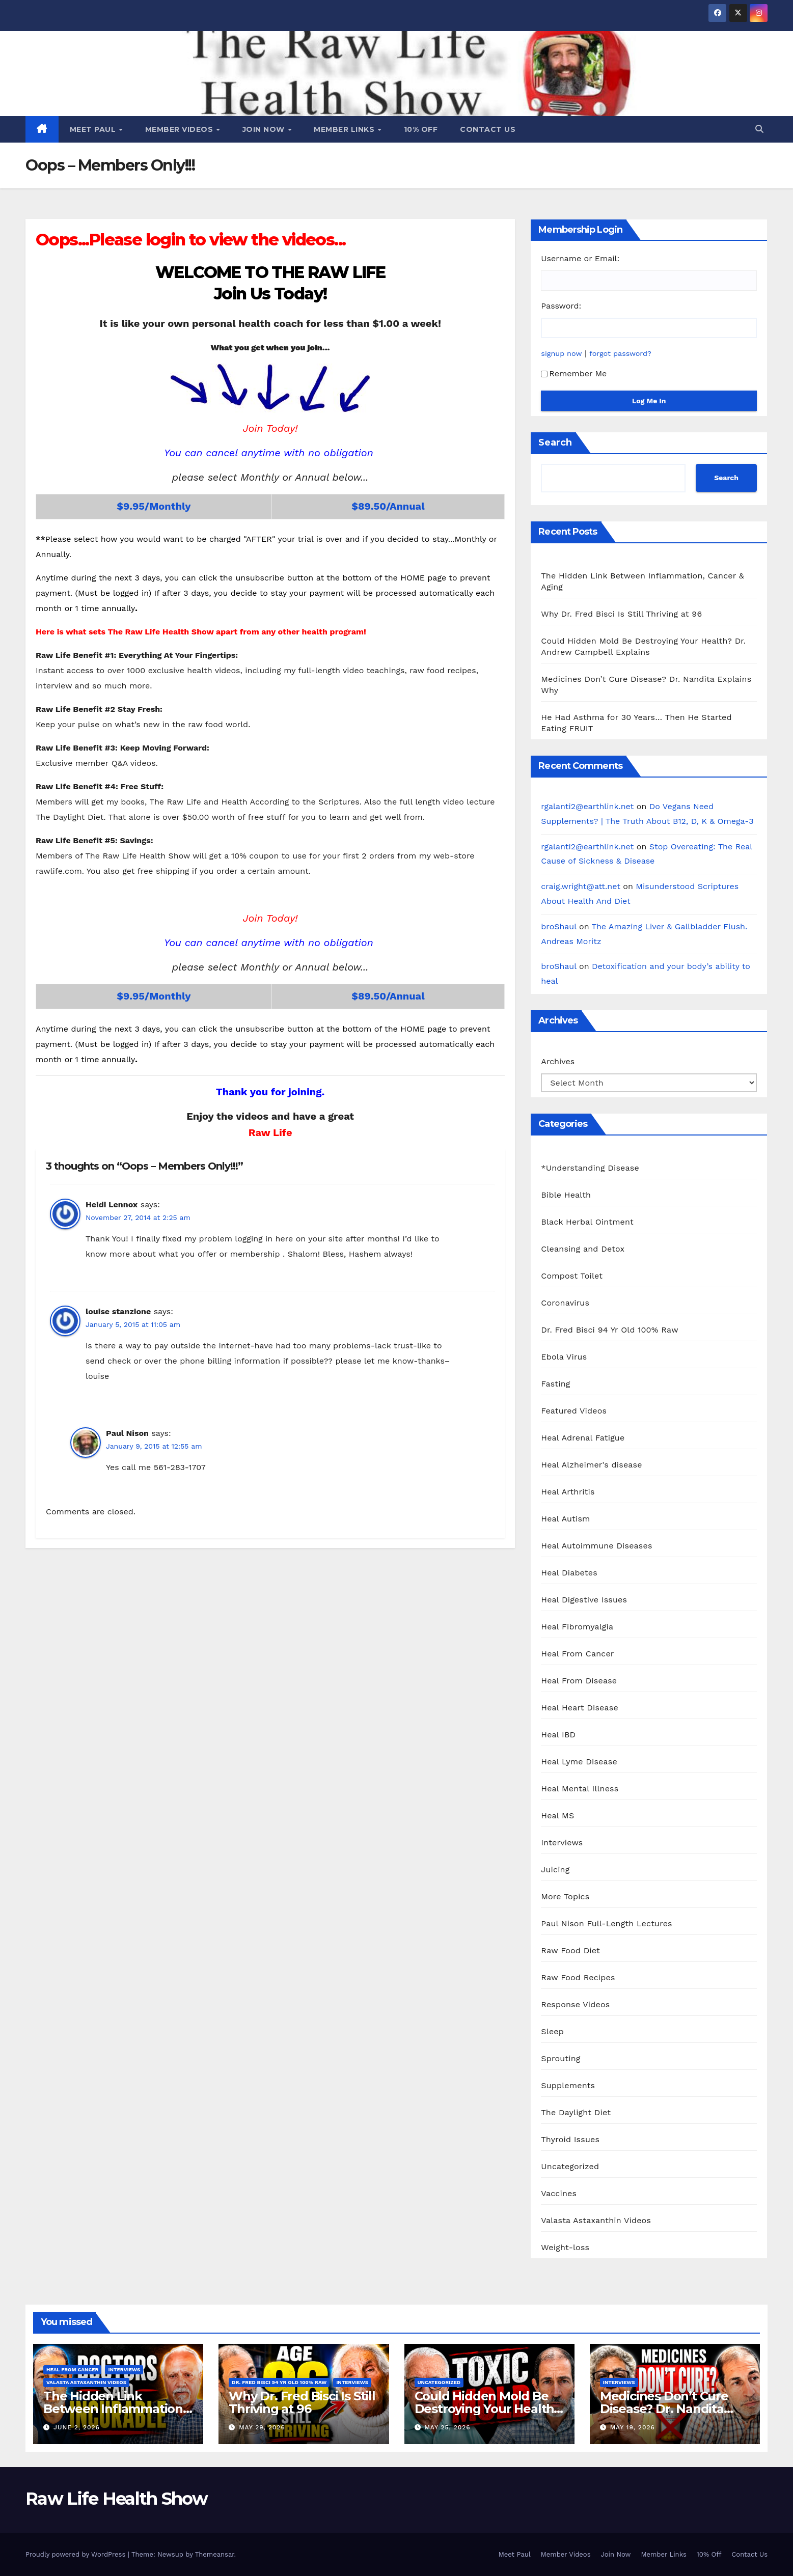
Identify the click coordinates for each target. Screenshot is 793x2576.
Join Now (264, 129)
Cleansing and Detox (582, 1249)
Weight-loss (565, 2247)
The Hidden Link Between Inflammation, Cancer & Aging (114, 2409)
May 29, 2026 (262, 2427)
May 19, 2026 (632, 2427)
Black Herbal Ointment (587, 1222)
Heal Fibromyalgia (577, 1626)
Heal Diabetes (569, 1572)
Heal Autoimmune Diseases (596, 1545)
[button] (759, 129)
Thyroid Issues (570, 2139)
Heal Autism (565, 1519)
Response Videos (575, 2004)
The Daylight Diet (576, 2112)
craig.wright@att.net (580, 886)
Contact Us (487, 129)
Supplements (568, 2085)
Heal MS (557, 1815)
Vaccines (559, 2193)
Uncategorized (570, 2166)
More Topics (565, 1896)
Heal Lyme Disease (579, 1761)
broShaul (558, 926)
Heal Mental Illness (579, 1788)
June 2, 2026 (76, 2427)
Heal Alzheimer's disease (591, 1465)
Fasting (555, 1384)
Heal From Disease (579, 1680)
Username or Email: (580, 258)
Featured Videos (574, 1411)
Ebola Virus (564, 1357)
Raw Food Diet (570, 1950)
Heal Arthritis (567, 1492)
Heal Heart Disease (579, 1707)
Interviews (562, 1842)
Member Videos (180, 129)
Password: (561, 306)
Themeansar (214, 2554)
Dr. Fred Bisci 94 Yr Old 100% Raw (609, 1330)
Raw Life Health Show (116, 2498)
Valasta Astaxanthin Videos (596, 2220)
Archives (558, 1061)
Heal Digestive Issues (584, 1599)
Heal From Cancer (577, 1653)
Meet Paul (94, 129)
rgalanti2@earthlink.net (587, 806)
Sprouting (560, 2058)
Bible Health (566, 1195)
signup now (561, 353)
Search (555, 442)
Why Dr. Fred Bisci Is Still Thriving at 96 (621, 614)
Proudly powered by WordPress (76, 2554)
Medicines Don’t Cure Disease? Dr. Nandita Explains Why (664, 2409)
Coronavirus (565, 1303)
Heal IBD (558, 1734)
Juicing (555, 1869)
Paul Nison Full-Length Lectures (606, 1923)
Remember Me (574, 373)
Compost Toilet (572, 1276)
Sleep (552, 2031)
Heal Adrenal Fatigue (582, 1438)
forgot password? (620, 353)
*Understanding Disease (590, 1168)
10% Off (421, 129)
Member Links (345, 129)
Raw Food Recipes (578, 1977)
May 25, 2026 (447, 2427)
